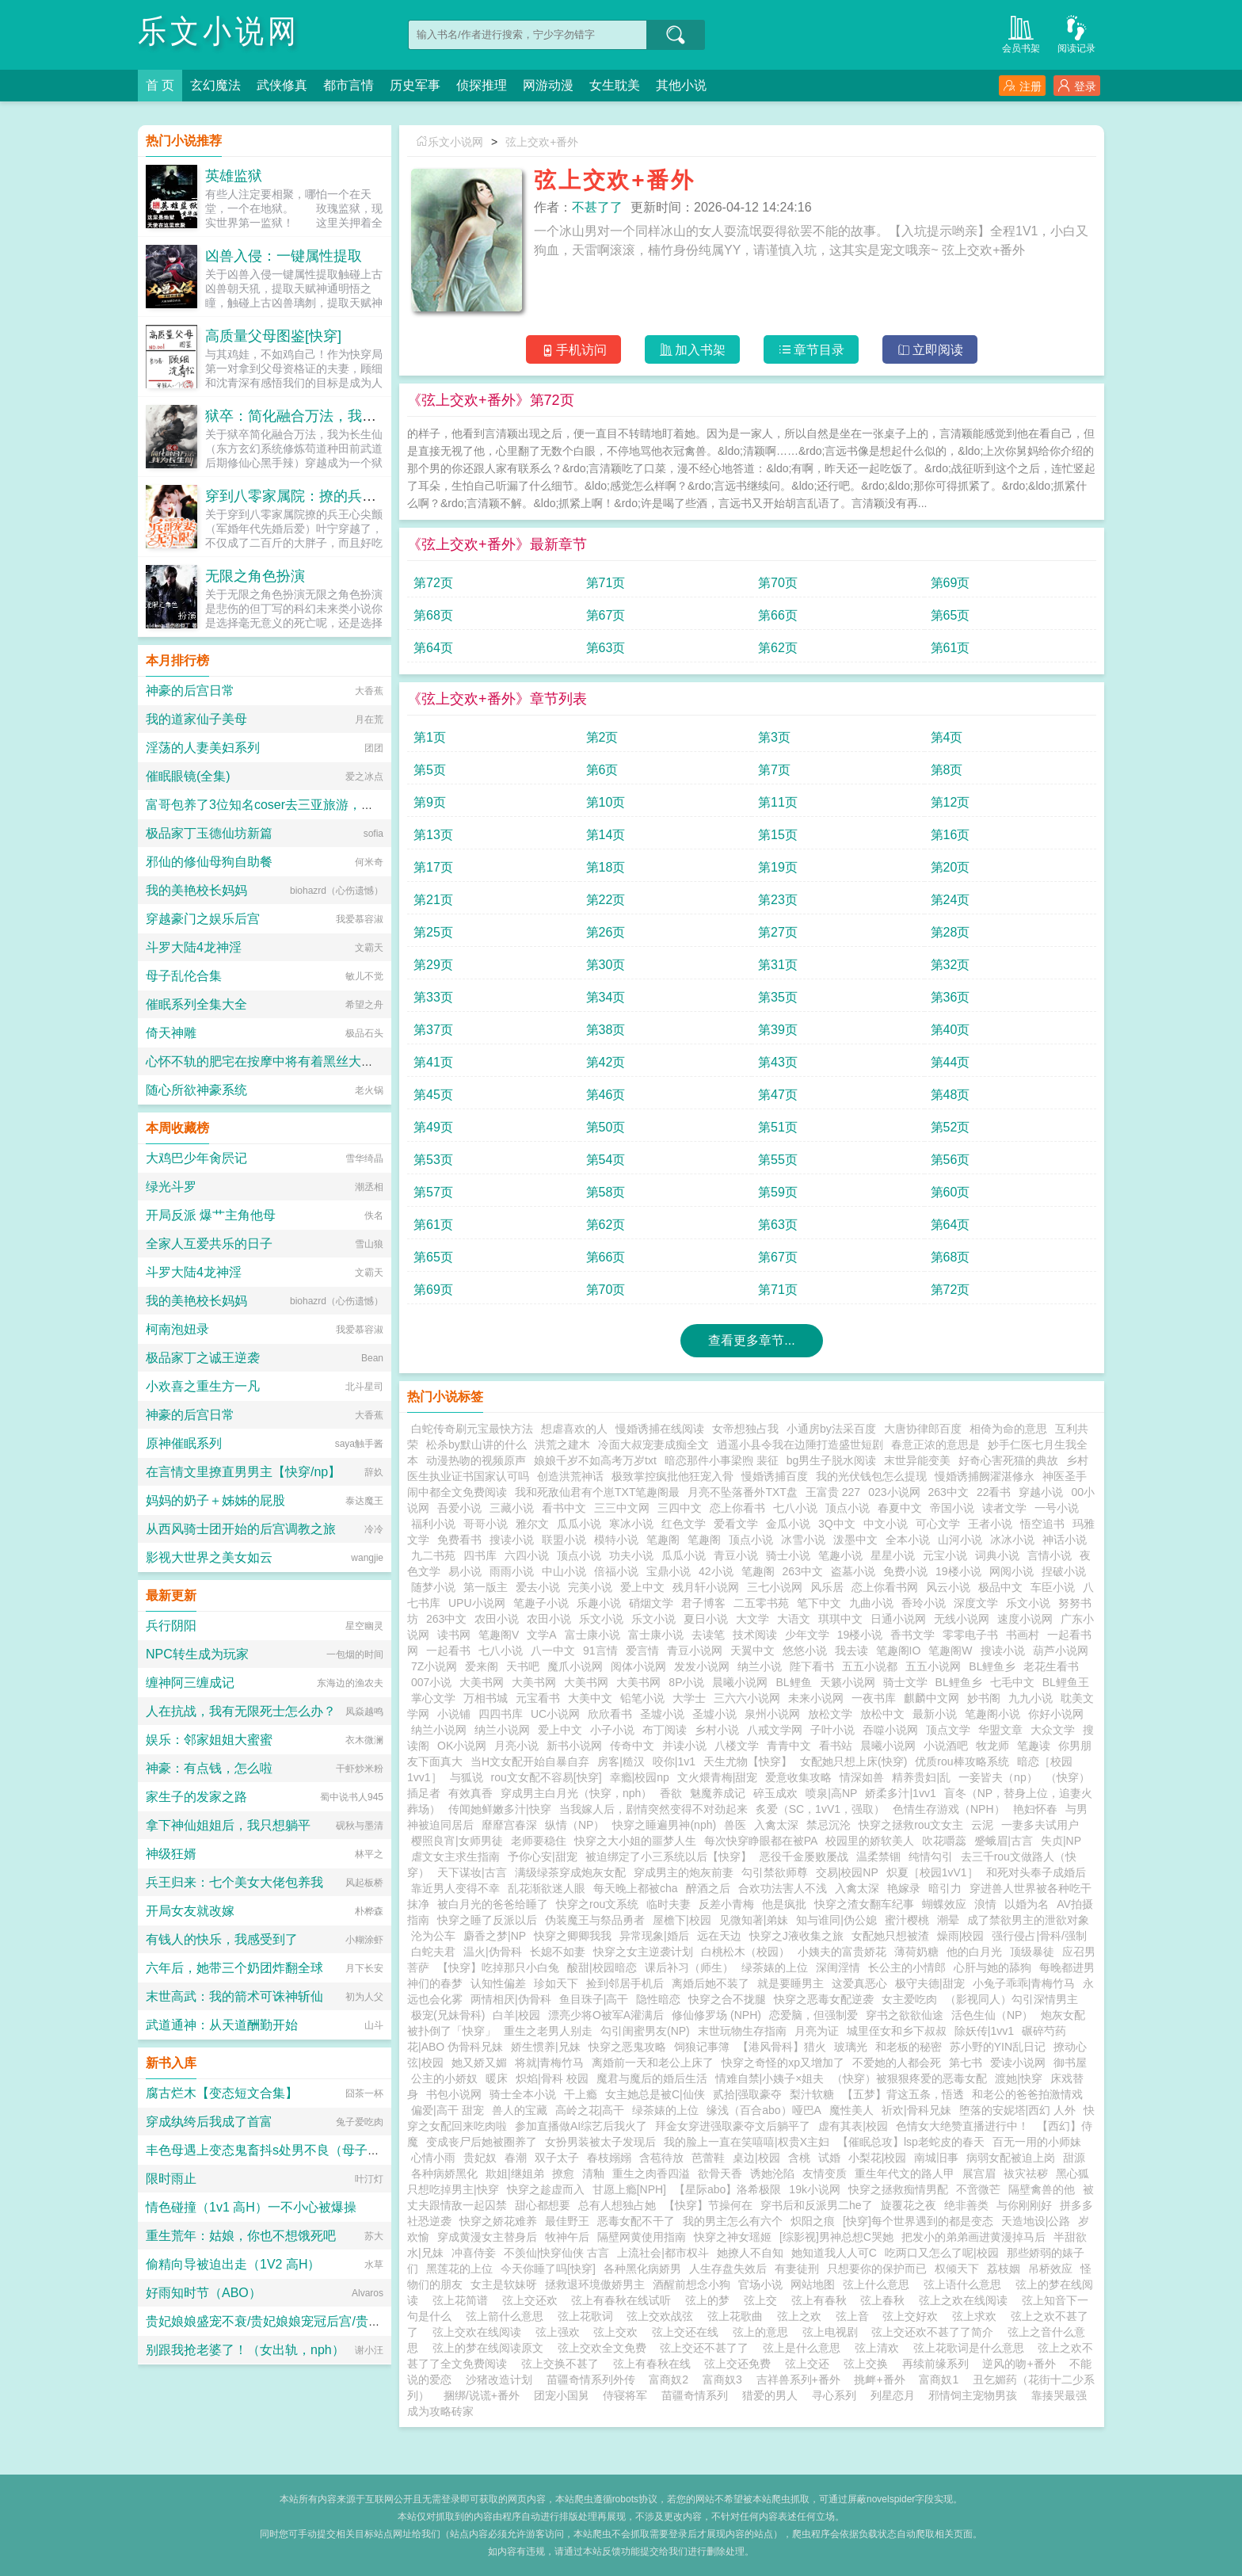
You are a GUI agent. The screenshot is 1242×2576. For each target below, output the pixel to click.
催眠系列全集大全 (196, 1004)
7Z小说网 (434, 1666)
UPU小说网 (476, 1603)
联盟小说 (564, 1539)
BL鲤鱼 (793, 1682)
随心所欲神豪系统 (196, 1090)
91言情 (600, 1650)
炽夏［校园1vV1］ (932, 1872)
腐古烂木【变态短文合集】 (222, 2093)
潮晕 (948, 1920)
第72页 (433, 583)
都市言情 (348, 85)
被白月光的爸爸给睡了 (492, 1904)
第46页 (606, 1094)
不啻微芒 (978, 2189)
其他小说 (681, 85)
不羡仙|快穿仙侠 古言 (557, 2252)
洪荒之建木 (562, 1444)
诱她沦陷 (772, 2173)
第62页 (778, 647)
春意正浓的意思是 (935, 1444)
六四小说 (527, 1555)
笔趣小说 (840, 1555)
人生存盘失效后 (728, 2268)
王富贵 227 (833, 1492)
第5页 (429, 770)
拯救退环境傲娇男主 (595, 2284)
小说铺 (454, 1714)
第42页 (606, 1062)
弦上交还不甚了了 (707, 2347)
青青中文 (789, 1745)
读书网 (454, 1634)
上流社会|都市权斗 (663, 2252)
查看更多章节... (751, 1340)
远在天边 (719, 1935)
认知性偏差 (498, 1983)
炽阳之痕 (813, 2221)
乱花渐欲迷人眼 (546, 1888)
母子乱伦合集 (184, 976)
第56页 (950, 1159)
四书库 (480, 1555)
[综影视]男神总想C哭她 (836, 2237)
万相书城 (485, 1698)
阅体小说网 (638, 1666)
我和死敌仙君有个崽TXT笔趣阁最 (597, 1492)
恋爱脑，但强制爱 (813, 2015)
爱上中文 (642, 1587)
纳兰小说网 (439, 1729)
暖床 (497, 2078)
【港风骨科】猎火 (781, 2046)
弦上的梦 (710, 2300)
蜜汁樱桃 (907, 1920)
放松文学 (830, 1714)
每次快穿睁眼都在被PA (761, 1840)
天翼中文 (752, 1650)
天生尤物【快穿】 (747, 1761)
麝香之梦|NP (494, 1935)
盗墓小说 (853, 1571)
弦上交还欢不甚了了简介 (935, 2332)
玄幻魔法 (215, 85)
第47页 (778, 1094)
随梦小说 (433, 1587)
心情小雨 (433, 2157)
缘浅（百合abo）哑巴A (764, 2110)
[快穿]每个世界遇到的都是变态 (918, 2221)
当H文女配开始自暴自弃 (530, 1761)
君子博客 (703, 1603)
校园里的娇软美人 (869, 1840)
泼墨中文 (855, 1539)
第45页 (433, 1094)
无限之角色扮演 (255, 576)
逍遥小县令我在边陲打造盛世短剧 (800, 1444)
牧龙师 (992, 1745)
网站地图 (813, 2284)
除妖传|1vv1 (984, 2031)
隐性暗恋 (658, 1999)
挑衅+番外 (879, 2379)
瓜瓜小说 (579, 1523)
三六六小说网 (747, 1698)
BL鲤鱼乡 (992, 1666)
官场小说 (760, 2284)
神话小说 (1064, 1539)
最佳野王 (567, 2221)
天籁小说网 (847, 1682)
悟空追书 (1042, 1523)
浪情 (985, 1904)
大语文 (793, 1618)
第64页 (433, 647)
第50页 (606, 1127)
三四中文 (679, 1508)
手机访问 (574, 350)
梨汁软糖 (812, 2094)
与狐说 (466, 1777)
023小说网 (894, 1492)
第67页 (606, 615)
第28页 (950, 932)
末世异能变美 (917, 1460)
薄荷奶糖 (916, 1951)
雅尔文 (532, 1523)
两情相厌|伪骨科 (511, 1999)
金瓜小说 (788, 1523)
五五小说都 (869, 1666)
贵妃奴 (480, 2157)
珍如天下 (556, 1983)
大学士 (689, 1698)
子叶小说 (832, 1729)
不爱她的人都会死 (896, 2062)
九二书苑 (433, 1555)
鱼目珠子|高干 (594, 1999)
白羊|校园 (516, 2015)
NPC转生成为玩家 (197, 1654)
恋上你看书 (737, 1508)
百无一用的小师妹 (1036, 2141)
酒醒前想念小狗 (691, 2284)
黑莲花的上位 (459, 2268)
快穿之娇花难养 (498, 2221)
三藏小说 (512, 1508)
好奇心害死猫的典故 (1008, 1460)
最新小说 (934, 1714)
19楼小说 (958, 1571)
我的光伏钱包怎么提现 (871, 1476)
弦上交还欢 (533, 2300)
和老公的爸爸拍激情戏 (1027, 2094)
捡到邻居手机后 (625, 1983)
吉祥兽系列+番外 (798, 2379)
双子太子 (557, 2157)
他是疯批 (784, 1904)
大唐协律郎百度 (923, 1428)
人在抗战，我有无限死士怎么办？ (241, 1711)
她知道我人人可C (834, 2252)
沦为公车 (433, 1935)
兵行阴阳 (171, 1625)
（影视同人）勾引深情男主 (1011, 1999)
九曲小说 (871, 1603)
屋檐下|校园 (682, 1920)
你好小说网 (1056, 1714)
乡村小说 (717, 1729)
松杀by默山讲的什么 (476, 1444)
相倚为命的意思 (1008, 1428)
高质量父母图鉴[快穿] (273, 336)
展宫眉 (979, 2173)
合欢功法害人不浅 (782, 1888)
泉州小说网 (772, 1714)
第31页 (778, 964)
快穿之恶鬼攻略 (627, 2046)
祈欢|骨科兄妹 (916, 2110)
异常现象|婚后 (654, 1935)
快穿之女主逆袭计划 (643, 1951)
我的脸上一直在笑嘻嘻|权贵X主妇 (746, 2141)
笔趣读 (1033, 1745)
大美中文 (590, 1698)
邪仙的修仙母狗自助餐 (209, 861)
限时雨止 (171, 2178)
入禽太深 (776, 1824)
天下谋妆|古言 (472, 1872)
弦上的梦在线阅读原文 (491, 2347)
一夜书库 (873, 1698)
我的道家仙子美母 (196, 719)
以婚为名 (1026, 1904)
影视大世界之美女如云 (209, 1557)
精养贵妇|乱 (921, 1777)
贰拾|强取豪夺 (748, 2094)
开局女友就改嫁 (190, 1911)
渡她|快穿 (1018, 2078)
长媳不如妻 (557, 1951)
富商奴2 (668, 2379)
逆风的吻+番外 (1018, 2363)
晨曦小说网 (740, 1682)
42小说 (716, 1571)
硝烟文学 (651, 1603)
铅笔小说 (642, 1698)
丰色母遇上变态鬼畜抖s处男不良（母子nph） (274, 2150)
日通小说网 (898, 1618)
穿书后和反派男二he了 (816, 2205)
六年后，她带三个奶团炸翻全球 (234, 1968)
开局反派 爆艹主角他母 (211, 1215)
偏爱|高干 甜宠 (447, 2110)
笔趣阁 (663, 1539)
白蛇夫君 (433, 1951)
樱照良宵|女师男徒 (457, 1840)
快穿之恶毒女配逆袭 (824, 1999)
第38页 (606, 1029)
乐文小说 (1028, 1603)
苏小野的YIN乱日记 (998, 2046)
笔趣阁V (498, 1634)
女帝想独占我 (745, 1428)
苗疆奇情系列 (694, 2395)
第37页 (433, 1029)
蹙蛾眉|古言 (1003, 1840)
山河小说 (960, 1539)
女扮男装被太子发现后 (600, 2141)
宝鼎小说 (668, 1571)
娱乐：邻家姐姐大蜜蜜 (209, 1739)
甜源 (1074, 2157)
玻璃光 (850, 2046)
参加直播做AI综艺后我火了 (581, 2126)
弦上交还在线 (688, 2332)
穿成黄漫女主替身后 (487, 2237)
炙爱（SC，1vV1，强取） (820, 1809)
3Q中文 (836, 1523)
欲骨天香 (720, 2173)
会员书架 (1021, 33)
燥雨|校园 (961, 1935)
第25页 (433, 932)
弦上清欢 (880, 2347)
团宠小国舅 (561, 2395)
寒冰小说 (631, 1523)
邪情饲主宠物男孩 (972, 2395)
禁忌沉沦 (828, 1824)
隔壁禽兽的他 (1041, 2189)
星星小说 (893, 1555)
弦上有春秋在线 (655, 2363)
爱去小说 (538, 1587)
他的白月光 (974, 1951)
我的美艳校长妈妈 (196, 890)
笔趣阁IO (898, 1650)
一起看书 (448, 1650)
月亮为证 (816, 2031)
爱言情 (642, 1650)
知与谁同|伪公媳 (836, 1920)
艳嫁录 (903, 1888)
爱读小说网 (1018, 2062)
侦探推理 (481, 85)
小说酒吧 (946, 1745)
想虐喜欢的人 (574, 1428)
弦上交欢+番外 (541, 141)
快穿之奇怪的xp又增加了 (783, 2062)
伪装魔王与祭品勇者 (595, 1920)
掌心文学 (433, 1698)
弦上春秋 (885, 2300)
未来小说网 (816, 1698)
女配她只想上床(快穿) (853, 1761)
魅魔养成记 (717, 1793)
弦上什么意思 (879, 2284)
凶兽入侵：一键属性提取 (283, 256)
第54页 (606, 1159)
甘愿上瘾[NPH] (629, 2189)
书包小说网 (454, 2094)
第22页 (606, 899)
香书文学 (912, 1634)
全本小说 (908, 1539)
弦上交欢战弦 (663, 2316)
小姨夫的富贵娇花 (842, 1951)
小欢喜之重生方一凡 (203, 1386)
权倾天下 (957, 2268)
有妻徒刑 (797, 2268)
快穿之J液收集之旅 (796, 1935)
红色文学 (683, 1523)
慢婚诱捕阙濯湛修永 (984, 1476)
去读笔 (708, 1634)
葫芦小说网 (1060, 1650)
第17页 (433, 867)
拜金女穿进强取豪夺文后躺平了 (732, 2126)
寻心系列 (834, 2395)
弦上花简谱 (463, 2300)
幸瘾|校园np (639, 1777)
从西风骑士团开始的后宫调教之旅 (241, 1529)
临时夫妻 (668, 1904)
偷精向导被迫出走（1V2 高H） (233, 2264)
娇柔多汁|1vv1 (900, 1793)
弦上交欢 (618, 2332)
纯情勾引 (931, 1856)
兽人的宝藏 (519, 2110)
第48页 (950, 1094)
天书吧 (522, 1666)
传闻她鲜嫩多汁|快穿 (499, 1809)
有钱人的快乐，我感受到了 (222, 1939)
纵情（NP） (574, 1824)
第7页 (774, 770)
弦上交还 (810, 2363)
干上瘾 (580, 2094)
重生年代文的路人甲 (904, 2173)
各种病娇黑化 (444, 2173)
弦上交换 (869, 2363)
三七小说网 (774, 1587)
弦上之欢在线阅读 (966, 2300)
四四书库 (500, 1714)
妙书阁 (983, 1698)
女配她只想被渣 (890, 1935)
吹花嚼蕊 (944, 1840)
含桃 (799, 2157)
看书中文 (564, 1508)
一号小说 (1056, 1508)
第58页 (606, 1192)
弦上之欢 (802, 2316)
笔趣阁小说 (992, 1714)
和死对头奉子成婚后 (1036, 1872)
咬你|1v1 (674, 1761)
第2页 (602, 737)
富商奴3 (722, 2379)
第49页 (433, 1127)
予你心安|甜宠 (542, 1856)
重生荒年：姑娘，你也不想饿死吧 (241, 2235)
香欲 (671, 1793)
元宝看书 (538, 1698)
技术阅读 (755, 1634)
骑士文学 (905, 1682)
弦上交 (763, 2300)
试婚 (829, 2157)
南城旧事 (936, 2157)
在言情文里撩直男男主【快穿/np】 (243, 1472)
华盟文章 (1000, 1729)
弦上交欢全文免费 (605, 2347)
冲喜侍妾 (473, 2252)
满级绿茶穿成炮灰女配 (570, 1872)
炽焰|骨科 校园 (552, 2078)
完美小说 (590, 1587)
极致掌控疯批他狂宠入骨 (672, 1476)
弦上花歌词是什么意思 (972, 2347)
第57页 (433, 1192)
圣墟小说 (662, 1714)
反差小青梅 (726, 1904)
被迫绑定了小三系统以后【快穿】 (668, 1856)
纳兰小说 (759, 1666)
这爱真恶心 (859, 1983)
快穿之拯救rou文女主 (911, 1824)
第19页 (778, 867)
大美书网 (481, 1682)
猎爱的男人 (770, 2395)
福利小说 (433, 1523)
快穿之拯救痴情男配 (898, 2189)
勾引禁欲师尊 (774, 1872)
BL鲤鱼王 (1065, 1682)
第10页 (606, 802)
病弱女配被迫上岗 (1010, 2157)
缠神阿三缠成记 (190, 1682)
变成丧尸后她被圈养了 (481, 2141)
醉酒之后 (708, 1888)
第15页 (778, 834)
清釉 (593, 2173)
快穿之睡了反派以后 (487, 1920)
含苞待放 (661, 2157)
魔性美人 (851, 2110)
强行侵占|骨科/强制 (1039, 1935)
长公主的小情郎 (907, 1967)
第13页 (433, 834)
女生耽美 (614, 85)
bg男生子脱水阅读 (832, 1460)
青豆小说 (736, 1555)
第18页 (606, 867)
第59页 (778, 1192)
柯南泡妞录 (177, 1329)
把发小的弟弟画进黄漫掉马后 (973, 2237)
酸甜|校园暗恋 (602, 1967)
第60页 (950, 1192)
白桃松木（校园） (745, 1951)
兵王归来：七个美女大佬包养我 (234, 1882)
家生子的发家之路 (196, 1796)
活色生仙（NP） (992, 2015)
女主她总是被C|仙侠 (655, 2094)
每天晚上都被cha (635, 1888)
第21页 (433, 899)
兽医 (735, 1824)
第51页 (778, 1127)
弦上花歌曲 (738, 2316)
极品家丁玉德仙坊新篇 (209, 833)
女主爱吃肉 (909, 1999)
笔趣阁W (950, 1650)
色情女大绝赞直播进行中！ (962, 2126)
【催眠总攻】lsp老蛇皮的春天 (911, 2141)
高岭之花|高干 (590, 2110)
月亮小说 (516, 1745)
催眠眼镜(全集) (188, 776)
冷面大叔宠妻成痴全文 (653, 1444)
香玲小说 (923, 1603)
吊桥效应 (1050, 2268)
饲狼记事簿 (702, 2046)
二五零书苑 (761, 1603)
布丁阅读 (664, 1729)
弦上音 (855, 2316)
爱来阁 (481, 1666)
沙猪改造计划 (499, 2379)
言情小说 (1049, 1555)
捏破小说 (1064, 1571)
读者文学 (1004, 1508)
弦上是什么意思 (805, 2347)
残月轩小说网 (705, 1587)
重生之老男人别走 (548, 2031)
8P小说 (686, 1682)
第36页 (950, 997)
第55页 (778, 1159)
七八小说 (795, 1508)
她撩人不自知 (750, 2252)
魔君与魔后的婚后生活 (651, 2078)
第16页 (950, 834)
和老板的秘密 (908, 2046)
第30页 (606, 964)
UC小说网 (555, 1714)
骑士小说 (788, 1555)
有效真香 (470, 1793)
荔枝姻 (1003, 2268)
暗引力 (945, 1888)
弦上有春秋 (822, 2300)
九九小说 (1030, 1698)
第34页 (606, 997)
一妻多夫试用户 (1040, 1824)
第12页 (950, 802)
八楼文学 (736, 1745)
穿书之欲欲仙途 (904, 2015)
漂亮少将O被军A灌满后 (606, 2015)
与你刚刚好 (1024, 2205)
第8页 (947, 770)
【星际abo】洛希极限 (727, 2189)
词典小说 (997, 1555)
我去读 (851, 1650)
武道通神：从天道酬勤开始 (222, 2025)
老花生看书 (1051, 1666)
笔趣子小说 (541, 1603)
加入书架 (693, 350)
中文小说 (885, 1523)
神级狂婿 (171, 1853)
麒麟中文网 (931, 1698)
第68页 (433, 615)
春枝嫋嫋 (609, 2157)
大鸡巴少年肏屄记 (196, 1158)
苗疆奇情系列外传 (591, 2379)
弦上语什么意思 (966, 2284)
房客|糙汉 (621, 1761)
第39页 (778, 1029)
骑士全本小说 (523, 2094)
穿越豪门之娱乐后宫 (203, 918)
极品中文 (1000, 1587)
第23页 (778, 899)
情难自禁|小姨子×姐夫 (770, 2078)
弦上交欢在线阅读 (480, 2332)
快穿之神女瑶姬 (732, 2237)
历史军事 (415, 85)
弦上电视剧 (833, 2332)
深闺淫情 (838, 1967)
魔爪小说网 (575, 1666)
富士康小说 (592, 1634)
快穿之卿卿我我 (572, 1935)
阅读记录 (1076, 33)
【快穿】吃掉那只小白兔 (498, 1967)
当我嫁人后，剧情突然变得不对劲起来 (653, 1809)
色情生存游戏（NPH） (949, 1809)
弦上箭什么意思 (508, 2316)
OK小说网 (461, 1745)
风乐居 (827, 1587)
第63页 (606, 647)
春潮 (516, 2157)
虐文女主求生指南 (455, 1856)
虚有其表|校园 (853, 2126)
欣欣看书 (610, 1714)
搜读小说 (512, 1539)
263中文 (948, 1492)
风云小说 (948, 1587)
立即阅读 (930, 350)
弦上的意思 (763, 2332)
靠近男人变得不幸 (455, 1888)
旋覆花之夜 (908, 2205)
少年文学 (807, 1634)
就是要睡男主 (790, 1983)
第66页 (778, 615)
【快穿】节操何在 (708, 2205)
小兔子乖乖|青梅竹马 (1024, 1983)
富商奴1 (938, 2379)
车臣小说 (1053, 1587)
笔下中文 (819, 1603)
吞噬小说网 (890, 1729)
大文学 (752, 1618)
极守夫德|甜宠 (930, 1983)
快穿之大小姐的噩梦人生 (635, 1840)
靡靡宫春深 (509, 1824)
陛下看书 (812, 1666)
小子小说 (612, 1729)
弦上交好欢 (913, 2316)
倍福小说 (616, 1571)
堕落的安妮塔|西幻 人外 (1017, 2110)
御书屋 (1070, 2062)
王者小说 (990, 1523)
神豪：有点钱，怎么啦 (209, 1768)
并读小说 (684, 1745)
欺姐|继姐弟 (515, 2173)
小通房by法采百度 (831, 1428)
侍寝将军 (625, 2395)
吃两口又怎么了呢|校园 (942, 2252)
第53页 (433, 1159)
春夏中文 (900, 1508)
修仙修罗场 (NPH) (716, 2015)
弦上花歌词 (588, 2316)
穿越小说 (1041, 1492)
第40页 (950, 1029)
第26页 (606, 932)
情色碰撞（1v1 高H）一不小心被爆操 (251, 2207)
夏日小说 (706, 1618)
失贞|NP (1061, 1840)
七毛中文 (1012, 1682)
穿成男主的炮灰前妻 (683, 1872)
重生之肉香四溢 (651, 2173)
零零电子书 (970, 1634)
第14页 (606, 834)
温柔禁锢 (878, 1856)
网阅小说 (1011, 1571)
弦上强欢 (560, 2332)
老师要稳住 (538, 1840)
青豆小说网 (694, 1650)
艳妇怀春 (1035, 1809)
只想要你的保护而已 (877, 2268)
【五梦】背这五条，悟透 (903, 2094)
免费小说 (905, 1571)
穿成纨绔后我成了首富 (209, 2121)
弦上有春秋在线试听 (624, 2300)
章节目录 (811, 350)
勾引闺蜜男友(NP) (645, 2031)
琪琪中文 (840, 1618)
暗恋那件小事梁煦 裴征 (722, 1460)
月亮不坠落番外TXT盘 (742, 1492)
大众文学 (1053, 1729)
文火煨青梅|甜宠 (717, 1777)
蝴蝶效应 (944, 1904)
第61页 (950, 647)
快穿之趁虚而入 (546, 2189)
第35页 (778, 997)
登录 (1076, 86)
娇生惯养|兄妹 (546, 2046)
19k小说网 (814, 2189)
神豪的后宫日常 (190, 690)
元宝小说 (945, 1555)
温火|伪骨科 (492, 1951)
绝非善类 (966, 2205)
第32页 (950, 964)
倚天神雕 (171, 1033)
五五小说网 (933, 1666)
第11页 (778, 802)
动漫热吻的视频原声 (476, 1460)
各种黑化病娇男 (642, 2268)
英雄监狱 (233, 176)
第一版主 (485, 1587)
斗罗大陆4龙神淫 (194, 947)
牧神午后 (567, 2237)
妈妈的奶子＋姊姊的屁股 (215, 1500)
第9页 (429, 802)
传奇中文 (632, 1745)
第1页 (429, 737)
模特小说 (616, 1539)
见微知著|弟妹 (754, 1920)
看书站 (835, 1745)
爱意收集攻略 (798, 1777)
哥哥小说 (485, 1523)
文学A (541, 1634)
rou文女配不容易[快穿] (546, 1777)
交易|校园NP (847, 1872)
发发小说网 (702, 1666)
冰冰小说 (1012, 1539)
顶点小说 (847, 1508)
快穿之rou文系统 (597, 1904)
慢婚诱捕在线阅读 (659, 1428)
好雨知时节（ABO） (203, 2292)
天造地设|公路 (1036, 2221)
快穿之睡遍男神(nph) (664, 1824)
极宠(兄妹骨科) (448, 2015)
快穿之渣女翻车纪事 (864, 1904)
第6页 (602, 770)
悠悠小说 (805, 1650)
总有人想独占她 (617, 2205)
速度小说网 (1025, 1618)
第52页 (950, 1127)
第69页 (950, 583)
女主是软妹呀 (504, 2284)
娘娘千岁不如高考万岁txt (595, 1460)
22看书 (994, 1492)
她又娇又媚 (479, 2062)
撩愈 (563, 2173)
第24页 (950, 899)
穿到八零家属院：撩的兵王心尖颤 (312, 496)
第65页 (950, 615)
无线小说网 (961, 1618)
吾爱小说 (459, 1508)
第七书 (965, 2062)
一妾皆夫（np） (998, 1777)
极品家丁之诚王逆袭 (203, 1357)
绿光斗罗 (171, 1186)
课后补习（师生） (689, 1967)
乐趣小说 (599, 1603)
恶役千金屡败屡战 (804, 1856)
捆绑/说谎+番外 (482, 2395)
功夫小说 (631, 1555)
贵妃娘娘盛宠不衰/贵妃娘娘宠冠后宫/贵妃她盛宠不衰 (295, 2321)
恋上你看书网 (884, 1587)
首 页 (160, 85)
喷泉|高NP (831, 1793)
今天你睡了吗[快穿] (548, 2268)
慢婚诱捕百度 (774, 1476)
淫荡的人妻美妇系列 (203, 747)
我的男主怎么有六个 (733, 2221)
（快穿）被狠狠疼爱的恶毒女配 (909, 2078)
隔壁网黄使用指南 (641, 2237)
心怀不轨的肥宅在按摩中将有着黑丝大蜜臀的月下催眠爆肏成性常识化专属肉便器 (374, 1061)
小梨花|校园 (877, 2157)
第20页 (950, 867)
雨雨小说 (512, 1571)
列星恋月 (893, 2395)
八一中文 (553, 1650)
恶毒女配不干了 (636, 2221)
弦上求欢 (977, 2316)
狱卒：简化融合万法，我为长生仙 (312, 416)
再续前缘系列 (935, 2363)
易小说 (465, 1571)
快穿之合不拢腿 (727, 1999)
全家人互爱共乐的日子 (209, 1243)
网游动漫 (548, 85)
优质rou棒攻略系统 (961, 1761)
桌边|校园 (756, 2157)
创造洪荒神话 (570, 1476)
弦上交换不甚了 (563, 2363)
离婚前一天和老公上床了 (653, 2062)
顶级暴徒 (1032, 1951)
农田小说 (496, 1618)
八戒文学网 (774, 1729)
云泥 (982, 1824)
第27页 (778, 932)
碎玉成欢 (775, 1793)
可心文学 (938, 1523)
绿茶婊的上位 (774, 1967)
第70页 (778, 583)
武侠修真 (282, 85)
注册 (1022, 86)
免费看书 (459, 1539)
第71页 (606, 583)
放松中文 (882, 1714)
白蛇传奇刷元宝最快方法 (472, 1428)
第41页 (433, 1062)
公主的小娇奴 (444, 2078)
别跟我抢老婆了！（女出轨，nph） (245, 2350)
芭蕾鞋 (708, 2157)
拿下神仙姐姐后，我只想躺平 (228, 1825)
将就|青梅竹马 (550, 2062)
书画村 (1022, 1634)
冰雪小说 (803, 1539)
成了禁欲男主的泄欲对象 (1028, 1920)
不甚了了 (597, 207)
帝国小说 (952, 1508)
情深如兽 (862, 1777)
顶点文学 (948, 1729)
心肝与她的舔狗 (992, 1967)
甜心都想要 (542, 2205)
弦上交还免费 (740, 2363)
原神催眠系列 (184, 1443)
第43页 (778, 1062)
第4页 (947, 737)
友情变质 (824, 2173)
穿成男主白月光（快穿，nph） (576, 1793)
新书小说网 (574, 1745)
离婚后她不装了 (710, 1983)
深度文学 (976, 1603)
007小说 (431, 1682)
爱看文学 (736, 1523)
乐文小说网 (219, 31)
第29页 (433, 964)
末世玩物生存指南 (742, 2031)
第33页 (433, 997)
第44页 (950, 1062)
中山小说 (564, 1571)
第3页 (774, 737)
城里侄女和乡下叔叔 (897, 2031)
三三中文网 (622, 1508)
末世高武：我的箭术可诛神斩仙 (234, 1996)
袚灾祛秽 (1026, 2173)
